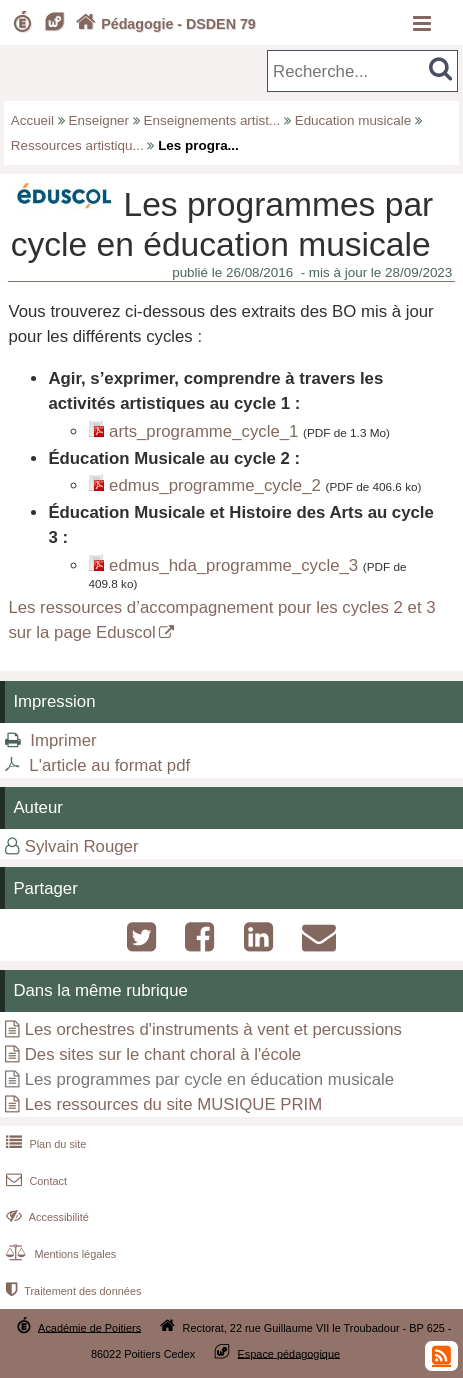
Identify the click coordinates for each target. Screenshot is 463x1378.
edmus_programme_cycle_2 (215, 485)
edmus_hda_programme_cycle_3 (233, 565)
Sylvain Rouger (82, 846)
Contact (34, 1181)
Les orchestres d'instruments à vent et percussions (213, 1029)
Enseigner (99, 120)
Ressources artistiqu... (77, 145)
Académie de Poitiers (89, 1327)
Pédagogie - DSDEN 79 (163, 24)
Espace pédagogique (289, 1353)
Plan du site (44, 1144)
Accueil (32, 120)
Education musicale (353, 120)
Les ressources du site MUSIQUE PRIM (174, 1104)
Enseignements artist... (212, 120)
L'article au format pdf (109, 765)
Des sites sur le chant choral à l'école (163, 1054)
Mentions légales (59, 1254)
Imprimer (63, 740)
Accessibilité (45, 1217)
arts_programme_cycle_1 (203, 431)
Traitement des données (71, 1291)
